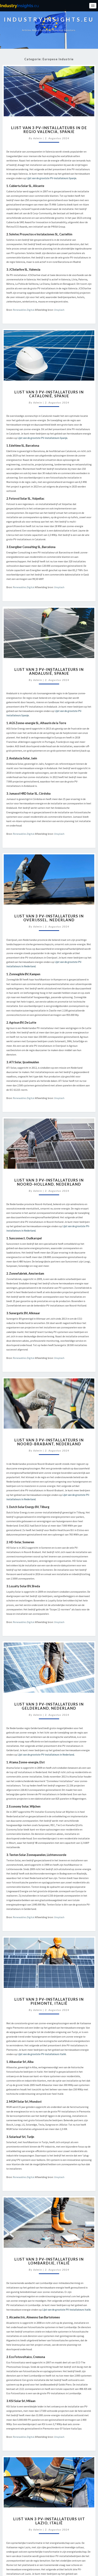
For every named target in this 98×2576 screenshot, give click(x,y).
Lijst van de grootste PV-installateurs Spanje (51, 178)
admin (37, 138)
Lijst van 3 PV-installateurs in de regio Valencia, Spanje (49, 130)
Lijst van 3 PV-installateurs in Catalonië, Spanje (49, 394)
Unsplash (59, 309)
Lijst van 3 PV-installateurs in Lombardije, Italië (49, 2261)
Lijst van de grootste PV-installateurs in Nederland (46, 1754)
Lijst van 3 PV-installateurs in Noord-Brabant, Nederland (49, 1442)
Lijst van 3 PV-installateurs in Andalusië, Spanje (49, 671)
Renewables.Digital (23, 309)
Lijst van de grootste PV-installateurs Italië (42, 2054)
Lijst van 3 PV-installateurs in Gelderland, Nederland (49, 1706)
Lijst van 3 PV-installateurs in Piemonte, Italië (49, 2001)
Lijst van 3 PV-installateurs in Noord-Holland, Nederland (49, 1182)
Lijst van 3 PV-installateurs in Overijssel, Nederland (49, 918)
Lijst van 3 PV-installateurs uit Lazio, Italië (49, 2521)
